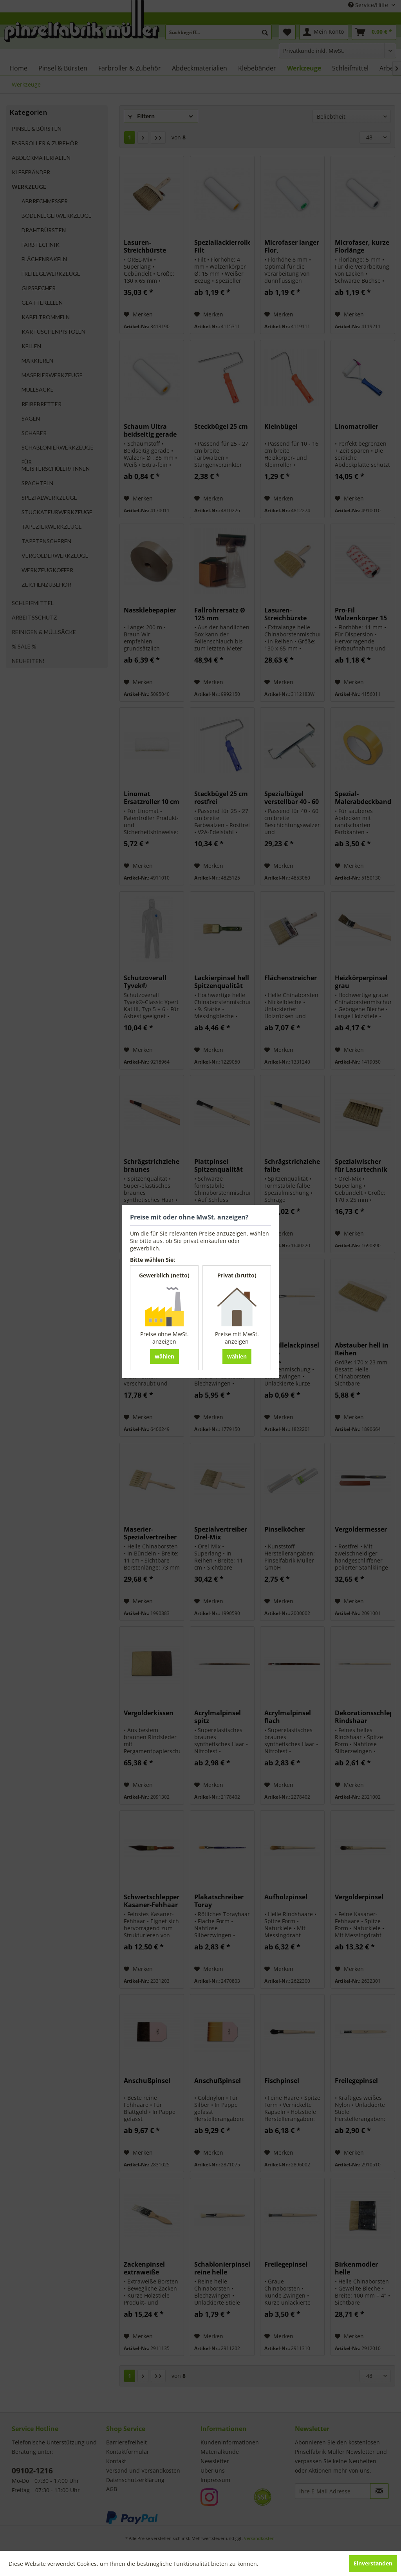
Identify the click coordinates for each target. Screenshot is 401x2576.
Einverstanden (373, 2563)
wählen (164, 1356)
